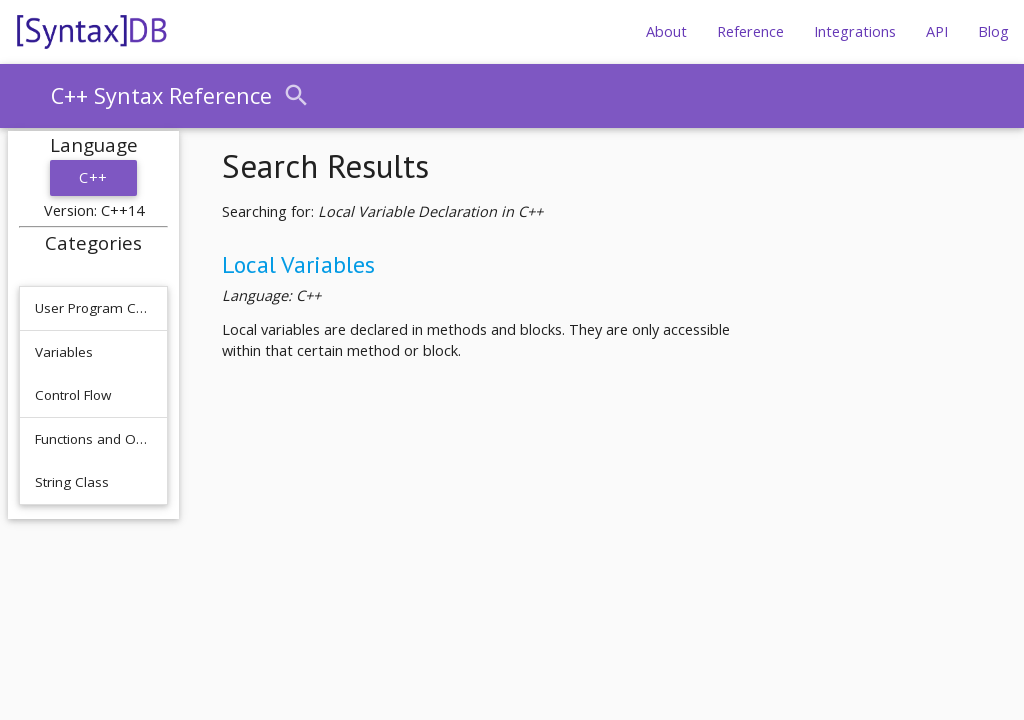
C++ (93, 177)
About (666, 31)
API (937, 31)
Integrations (855, 31)
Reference (750, 31)
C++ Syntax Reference (161, 95)
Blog (993, 31)
